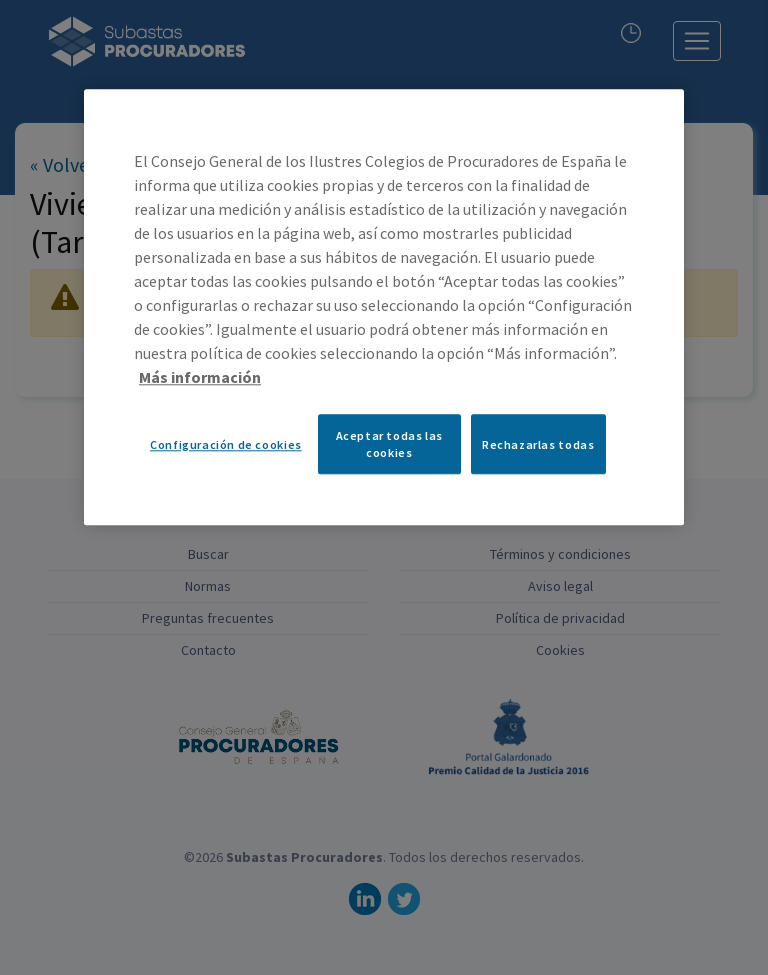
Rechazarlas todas (538, 444)
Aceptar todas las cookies (389, 445)
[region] (384, 308)
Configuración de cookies (226, 444)
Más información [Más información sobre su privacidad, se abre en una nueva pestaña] (200, 378)
